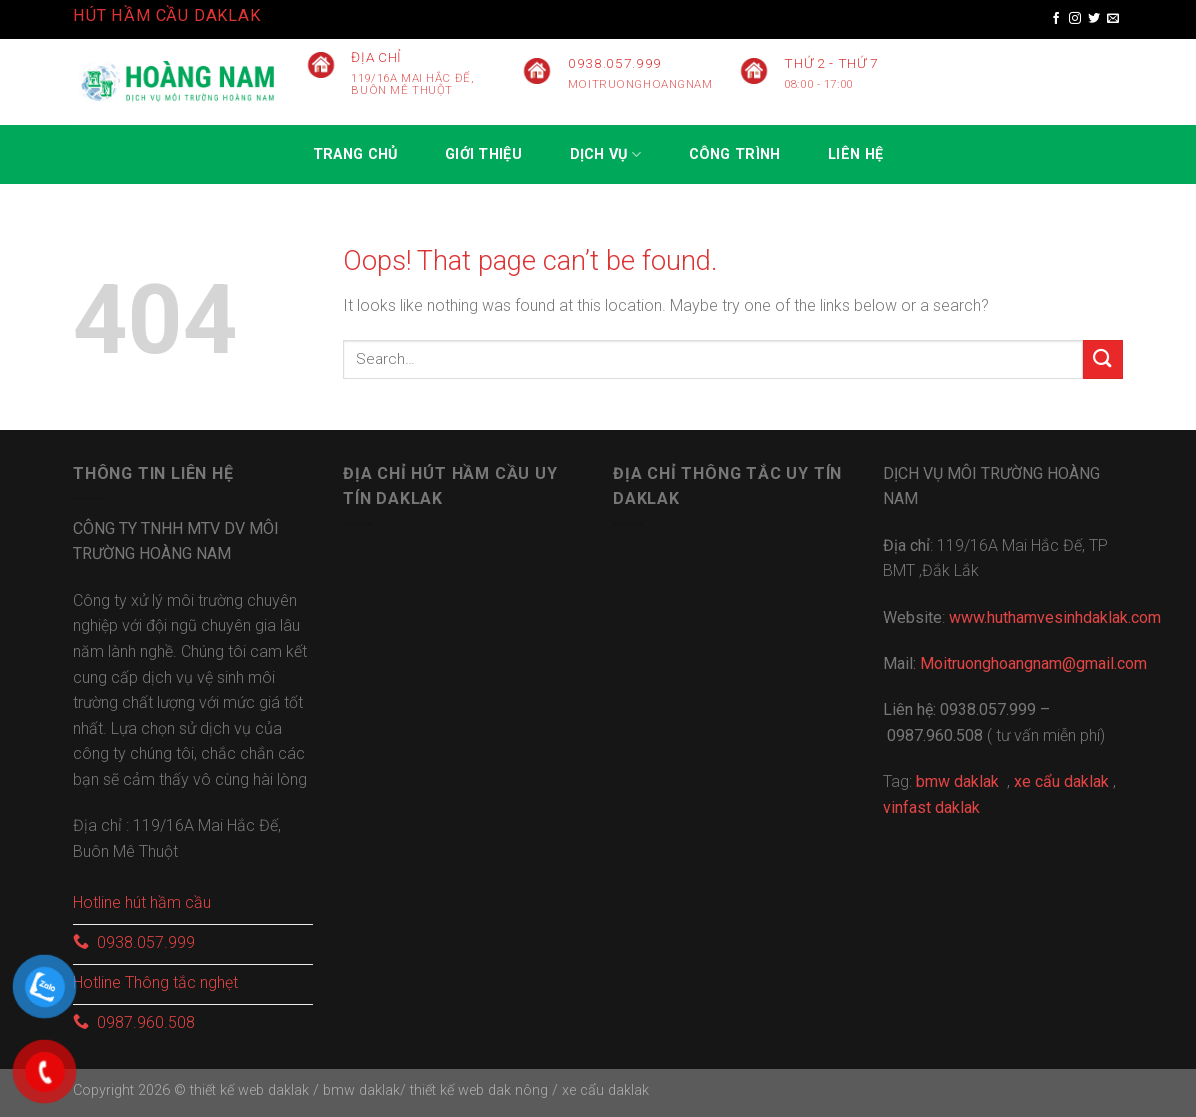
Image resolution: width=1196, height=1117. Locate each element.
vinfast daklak (931, 807)
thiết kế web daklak (249, 1090)
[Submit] (1103, 359)
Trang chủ (355, 154)
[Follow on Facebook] (1056, 19)
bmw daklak (361, 1090)
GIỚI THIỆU (483, 154)
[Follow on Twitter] (1094, 19)
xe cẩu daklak (605, 1090)
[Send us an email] (1113, 19)
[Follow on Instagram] (1075, 19)
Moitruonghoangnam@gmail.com (1033, 663)
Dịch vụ (606, 154)
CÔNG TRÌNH (735, 154)
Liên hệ (855, 154)
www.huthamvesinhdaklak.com (1055, 617)
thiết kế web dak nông (481, 1090)
